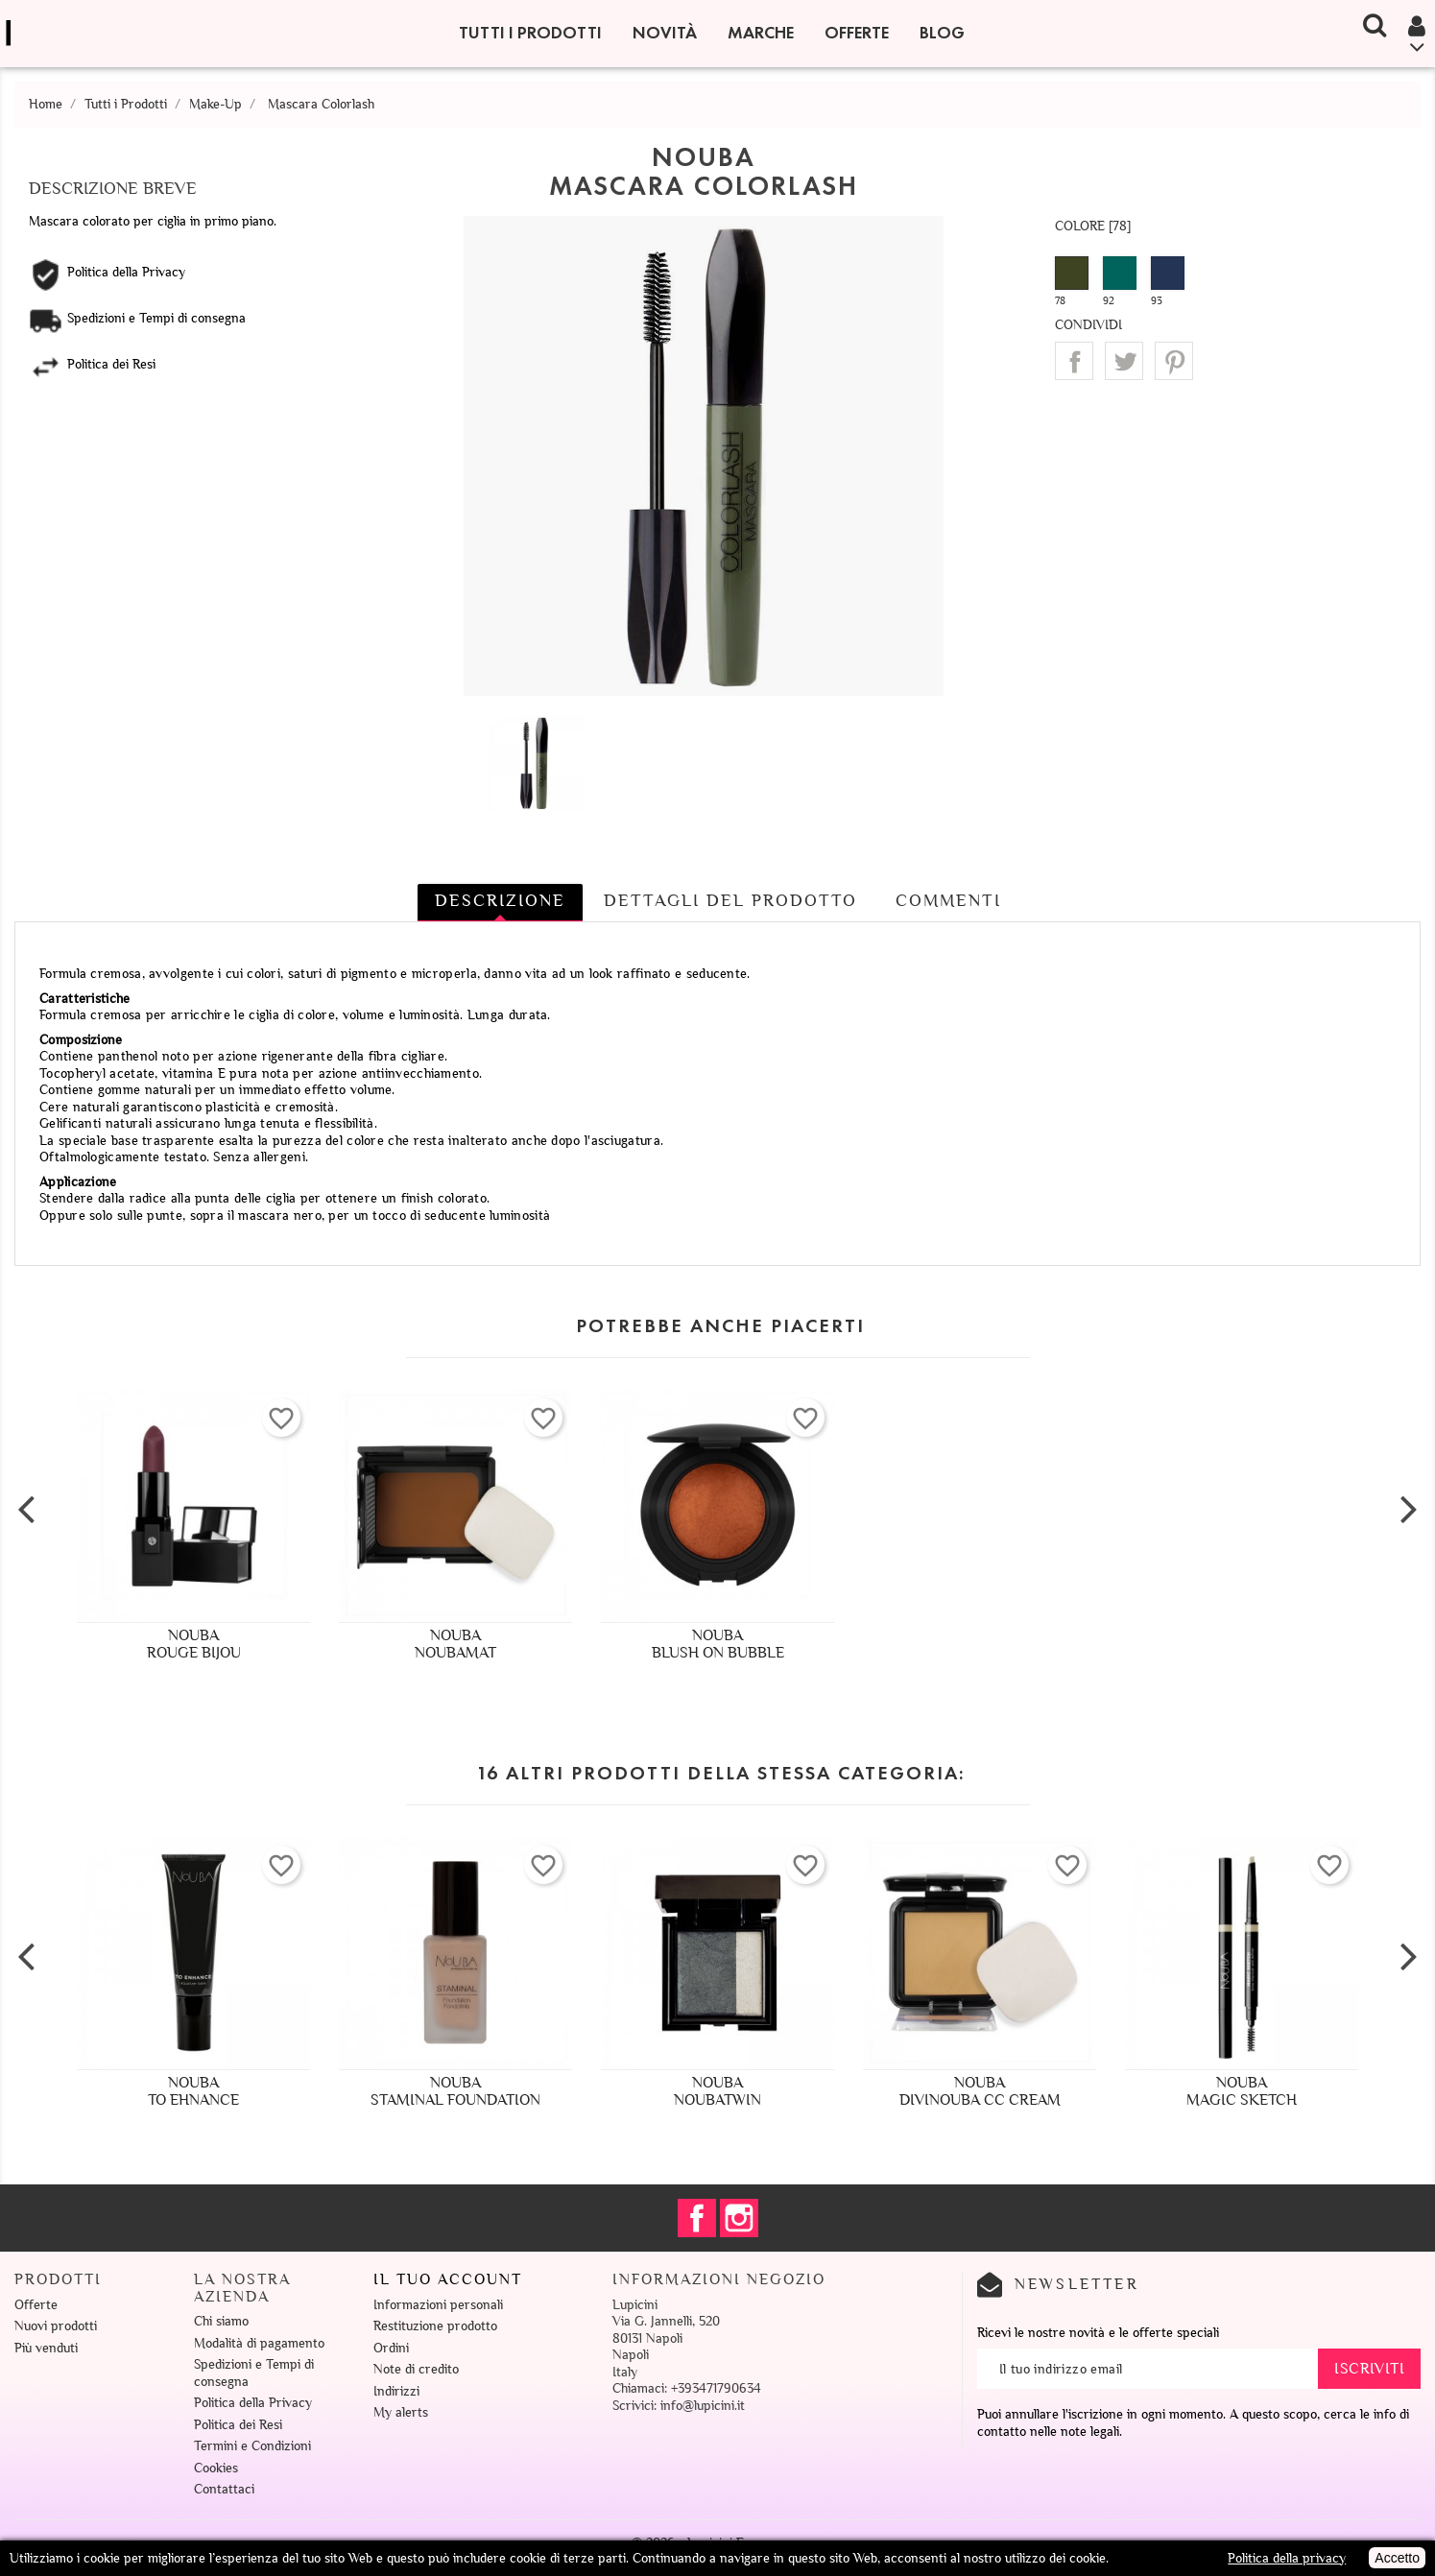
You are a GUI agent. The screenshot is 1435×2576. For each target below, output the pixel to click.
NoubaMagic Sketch (1241, 2091)
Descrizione (500, 900)
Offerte (857, 32)
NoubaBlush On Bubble (718, 1644)
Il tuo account (447, 2279)
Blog (942, 32)
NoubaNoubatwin (717, 2091)
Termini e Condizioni (252, 2446)
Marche (761, 32)
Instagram (739, 2218)
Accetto (1397, 2557)
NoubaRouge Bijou (194, 1644)
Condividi (1074, 361)
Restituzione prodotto (435, 2326)
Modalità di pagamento (259, 2343)
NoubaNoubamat (455, 1644)
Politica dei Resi (238, 2425)
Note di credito (416, 2369)
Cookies (216, 2468)
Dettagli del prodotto (730, 900)
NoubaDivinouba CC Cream (980, 2091)
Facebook (697, 2218)
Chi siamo (221, 2321)
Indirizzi (396, 2391)
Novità (665, 32)
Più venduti (46, 2348)
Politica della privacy (1287, 2558)
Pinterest (1174, 361)
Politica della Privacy (253, 2403)
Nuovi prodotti (55, 2326)
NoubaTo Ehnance (193, 2091)
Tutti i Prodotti (530, 32)
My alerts (400, 2412)
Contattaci (224, 2489)
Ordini (391, 2348)
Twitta (1124, 361)
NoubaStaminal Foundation (455, 2091)
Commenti (948, 900)
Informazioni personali (438, 2305)
